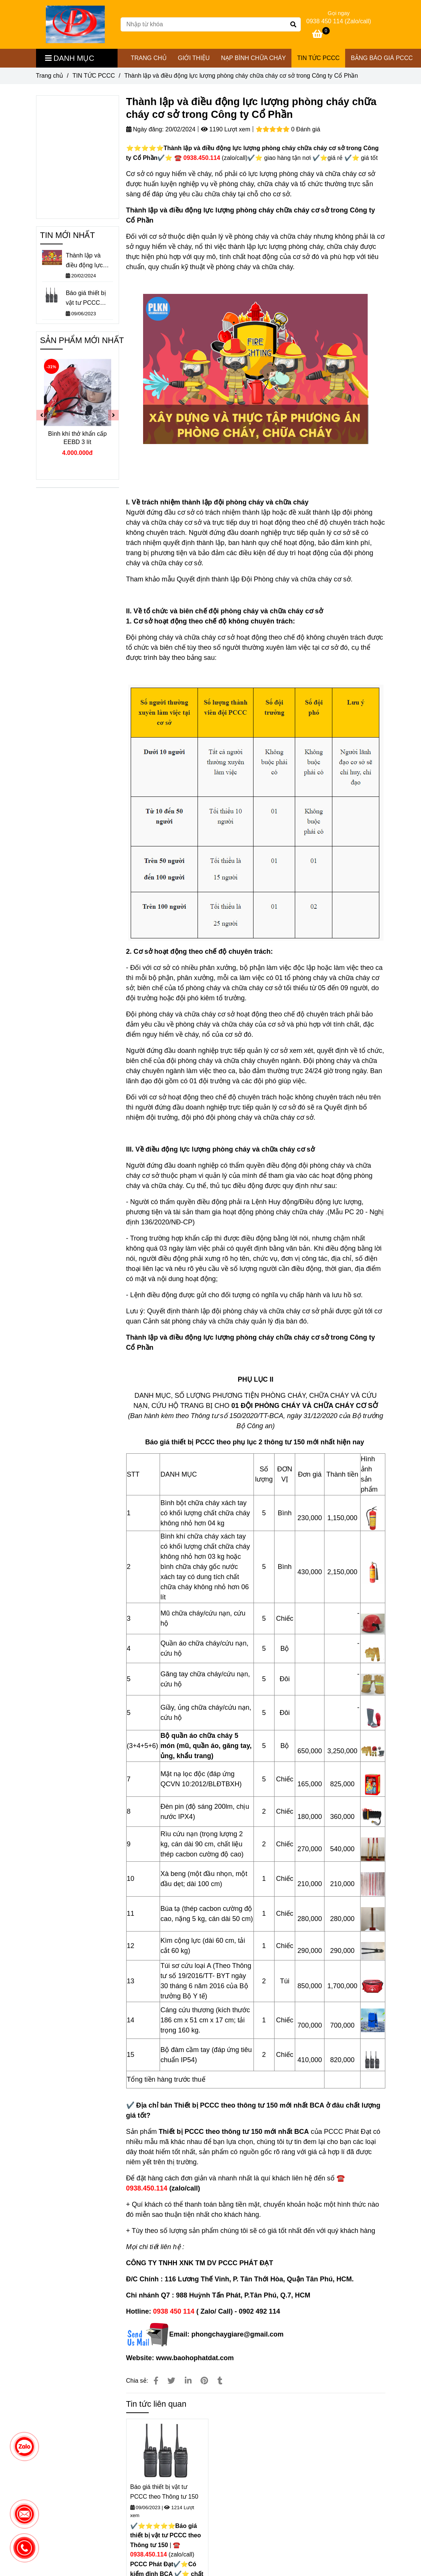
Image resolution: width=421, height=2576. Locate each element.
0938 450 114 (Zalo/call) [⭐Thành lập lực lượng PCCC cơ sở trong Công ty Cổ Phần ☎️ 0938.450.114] (338, 21)
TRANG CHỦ (149, 58)
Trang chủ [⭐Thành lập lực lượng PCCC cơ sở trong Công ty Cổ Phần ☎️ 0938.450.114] (49, 75)
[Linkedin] (188, 2380)
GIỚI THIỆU (194, 58)
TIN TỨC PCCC (318, 58)
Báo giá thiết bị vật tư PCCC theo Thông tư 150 (164, 2492)
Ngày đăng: (145, 129)
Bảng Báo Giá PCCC (382, 58)
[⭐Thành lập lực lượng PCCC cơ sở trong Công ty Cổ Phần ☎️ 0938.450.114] (321, 35)
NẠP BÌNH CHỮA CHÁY (253, 58)
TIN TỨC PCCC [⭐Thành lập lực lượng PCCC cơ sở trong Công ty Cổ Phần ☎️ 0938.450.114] (93, 75)
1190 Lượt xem (225, 129)
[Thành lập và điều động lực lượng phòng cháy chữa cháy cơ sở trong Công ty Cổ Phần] (75, 24)
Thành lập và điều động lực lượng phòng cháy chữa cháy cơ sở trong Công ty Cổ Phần (89, 261)
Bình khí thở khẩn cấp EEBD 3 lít (77, 438)
